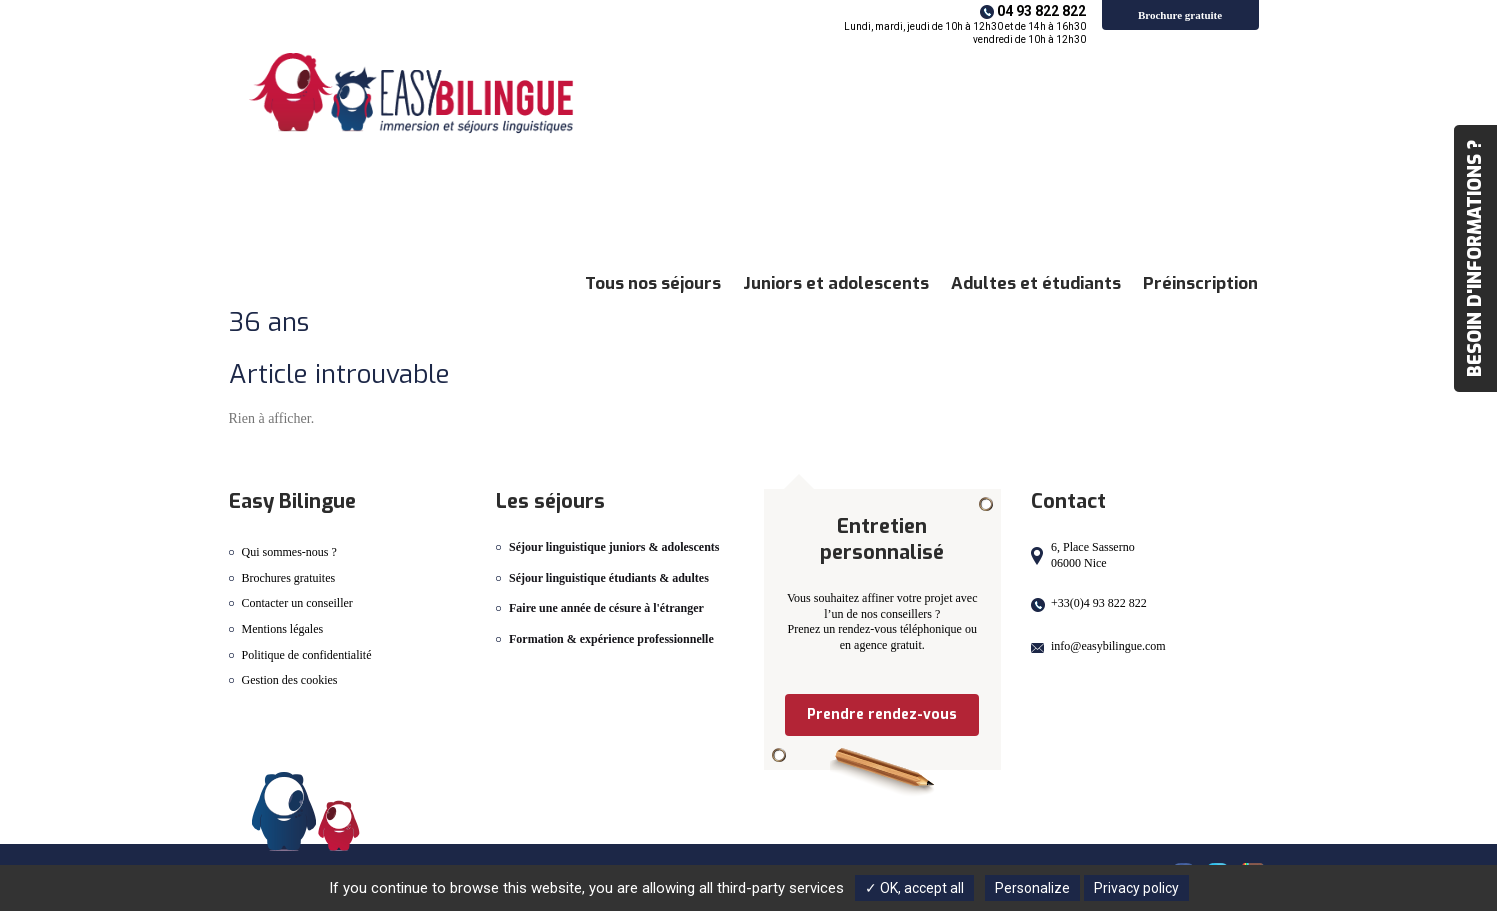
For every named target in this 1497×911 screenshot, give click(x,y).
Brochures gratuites (289, 578)
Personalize (1032, 888)
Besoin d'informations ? (1475, 258)
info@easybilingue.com (1108, 646)
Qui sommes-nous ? (289, 552)
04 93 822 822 (1041, 11)
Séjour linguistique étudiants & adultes (609, 578)
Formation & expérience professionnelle (611, 639)
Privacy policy (1136, 888)
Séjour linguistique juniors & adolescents (614, 547)
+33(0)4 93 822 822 (1099, 603)
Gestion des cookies (290, 680)
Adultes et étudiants (1036, 283)
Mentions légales (283, 629)
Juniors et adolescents (836, 283)
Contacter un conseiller (297, 603)
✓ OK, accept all (914, 888)
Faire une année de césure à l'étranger (606, 608)
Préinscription (1200, 283)
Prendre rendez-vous (882, 714)
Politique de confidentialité (307, 655)
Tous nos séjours (653, 283)
